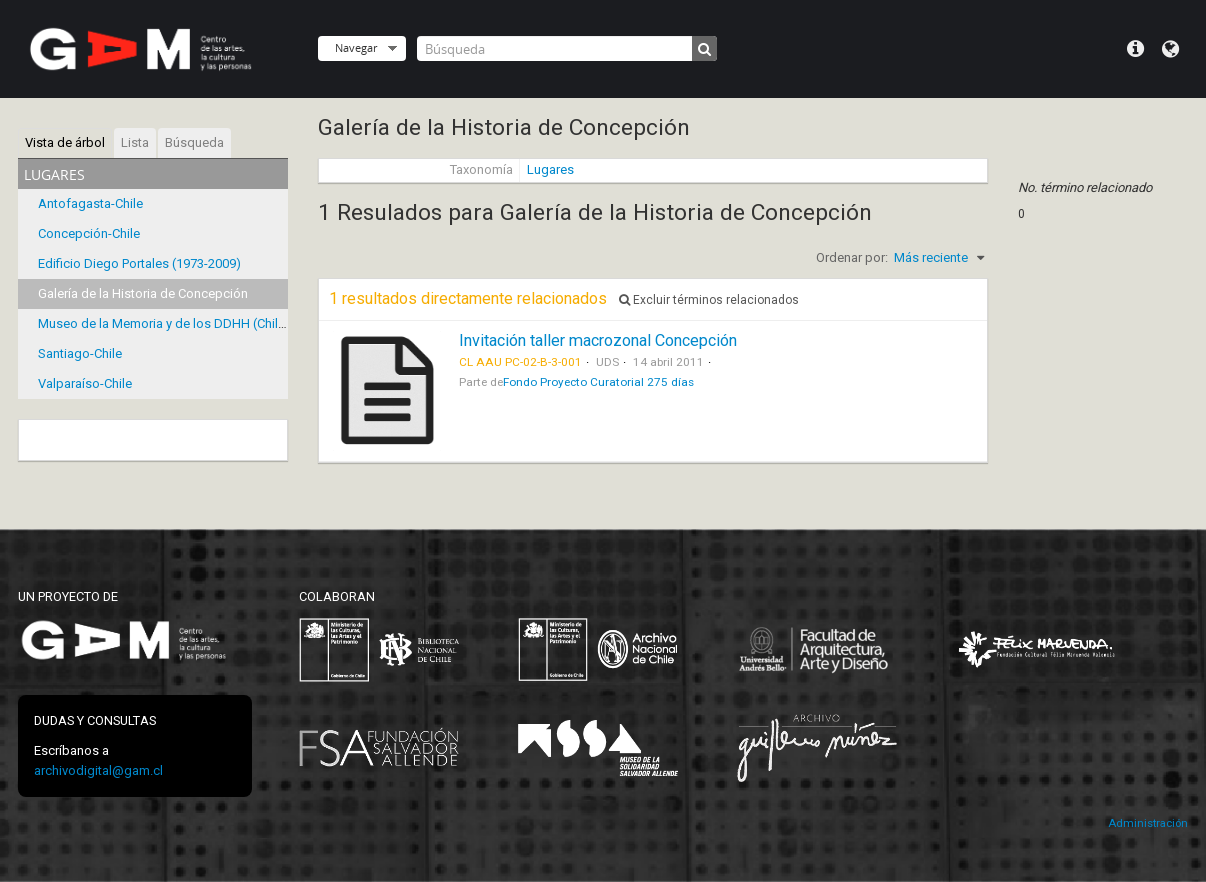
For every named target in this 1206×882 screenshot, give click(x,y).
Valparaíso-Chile (85, 383)
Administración (1148, 823)
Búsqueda (194, 142)
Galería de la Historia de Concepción (143, 293)
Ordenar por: (852, 257)
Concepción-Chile (89, 233)
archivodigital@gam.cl (98, 770)
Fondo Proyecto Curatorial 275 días (598, 382)
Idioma (1170, 49)
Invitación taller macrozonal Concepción (598, 340)
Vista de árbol (65, 142)
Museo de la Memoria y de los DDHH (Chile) (164, 323)
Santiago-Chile (80, 353)
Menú (1135, 49)
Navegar (356, 47)
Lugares (550, 169)
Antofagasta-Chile (90, 203)
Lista (135, 142)
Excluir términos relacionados (709, 300)
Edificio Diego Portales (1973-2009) (139, 263)
